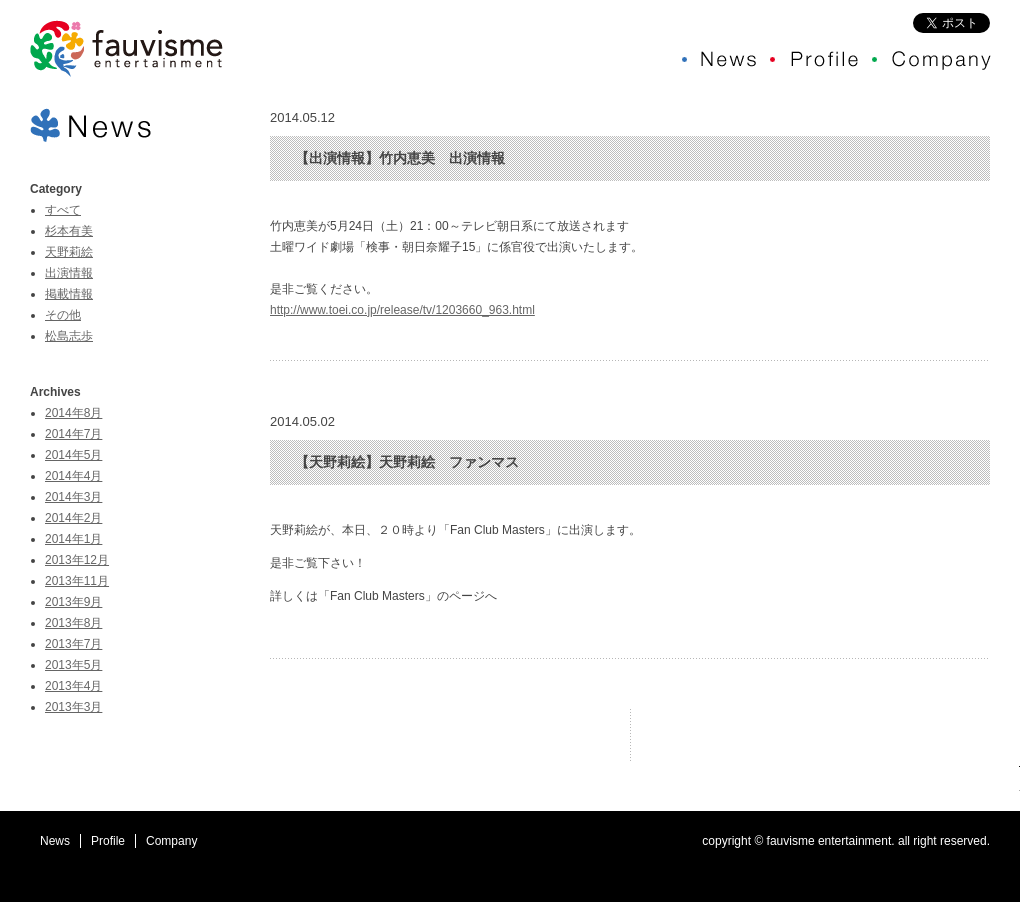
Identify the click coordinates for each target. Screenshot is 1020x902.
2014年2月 (73, 518)
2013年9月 (73, 602)
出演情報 (69, 273)
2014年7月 (73, 434)
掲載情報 (69, 294)
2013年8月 (73, 623)
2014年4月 (73, 476)
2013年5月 (73, 665)
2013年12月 (77, 560)
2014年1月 (73, 539)
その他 (63, 315)
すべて (63, 210)
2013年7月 (73, 644)
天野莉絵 (69, 252)
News (55, 841)
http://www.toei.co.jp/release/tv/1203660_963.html (402, 310)
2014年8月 (73, 413)
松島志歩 (69, 336)
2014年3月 (73, 497)
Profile (108, 841)
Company (171, 841)
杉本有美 (69, 231)
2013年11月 (77, 581)
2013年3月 (73, 707)
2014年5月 (73, 455)
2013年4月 (73, 686)
